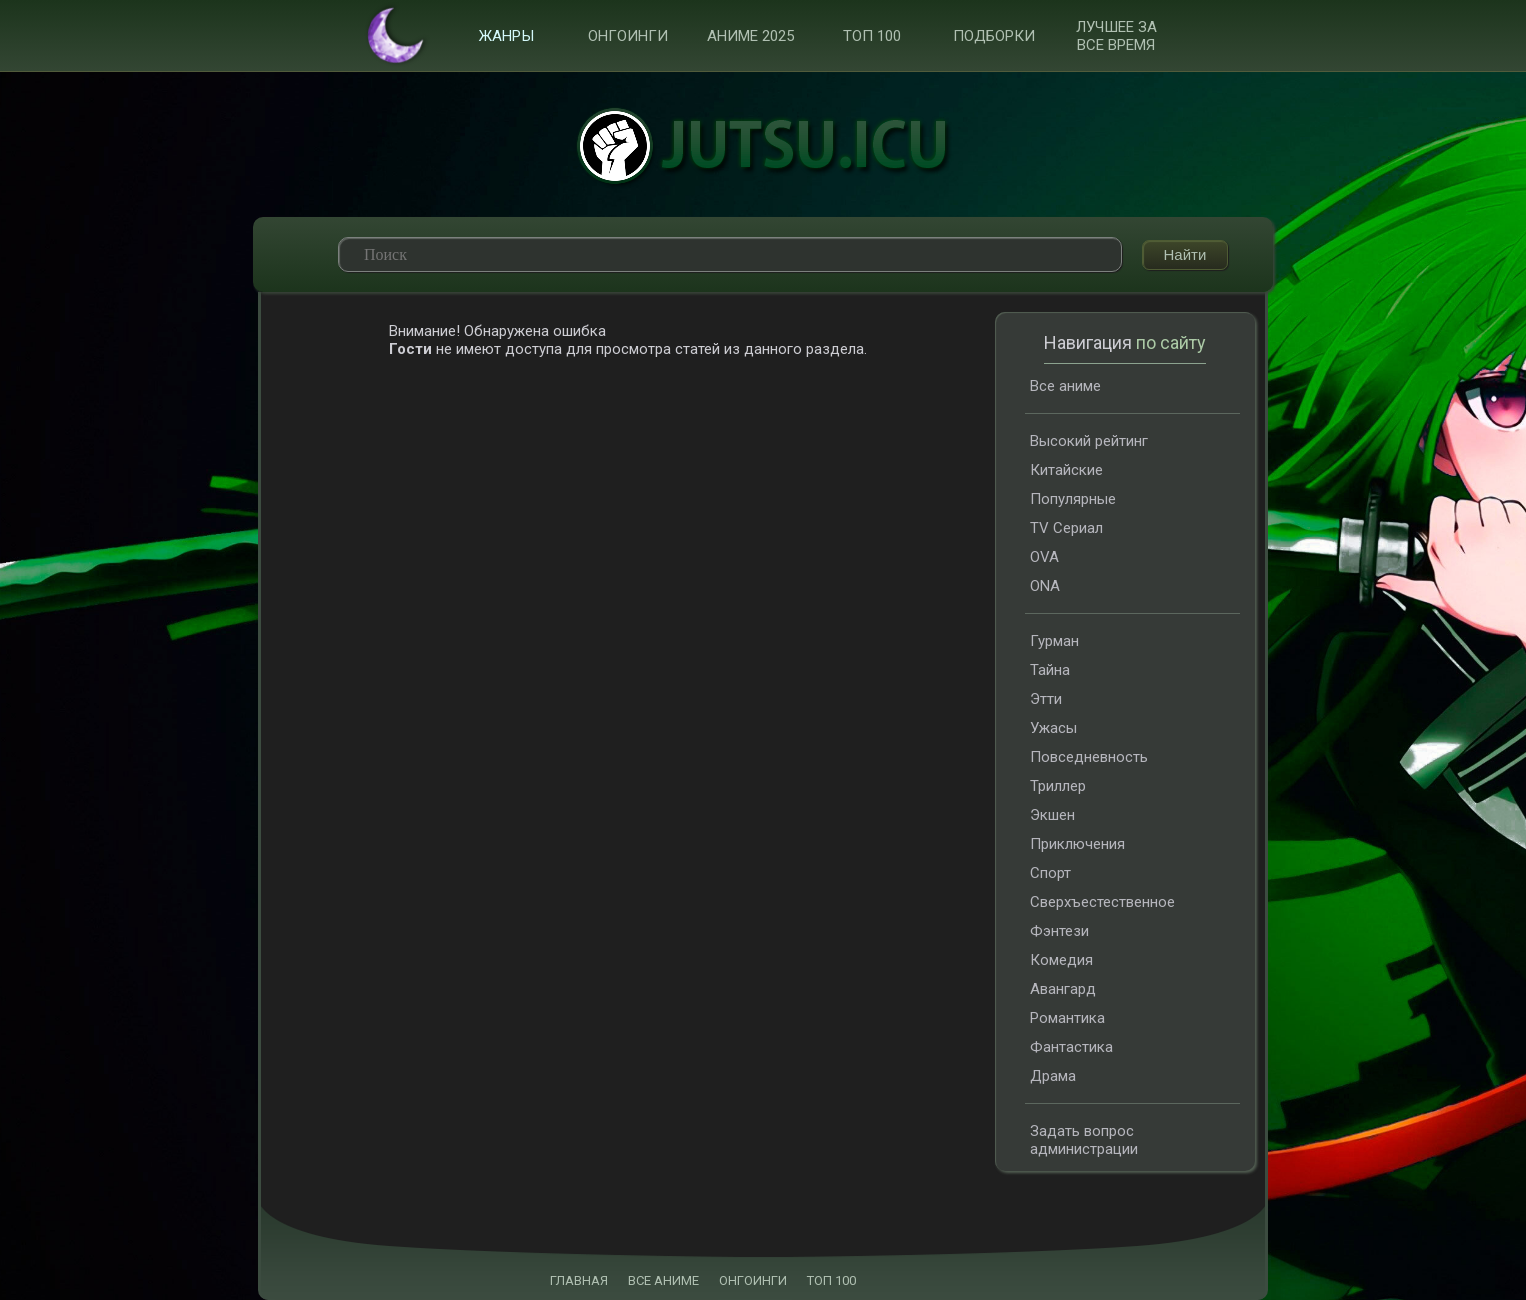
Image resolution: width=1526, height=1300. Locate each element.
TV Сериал (1066, 528)
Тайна (1050, 670)
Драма (1053, 1076)
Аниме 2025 (750, 36)
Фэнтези (1059, 931)
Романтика (1067, 1018)
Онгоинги (628, 36)
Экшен (1052, 815)
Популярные (1073, 499)
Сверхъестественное (1102, 902)
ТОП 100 (872, 36)
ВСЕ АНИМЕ (663, 1280)
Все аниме (1065, 386)
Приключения (1077, 844)
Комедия (1061, 960)
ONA (1045, 586)
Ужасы (1053, 728)
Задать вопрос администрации (1084, 1140)
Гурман (1054, 641)
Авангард (1063, 989)
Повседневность (1089, 757)
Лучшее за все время (1116, 36)
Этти (1046, 699)
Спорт (1050, 873)
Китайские (1066, 470)
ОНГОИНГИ (753, 1280)
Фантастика (1071, 1047)
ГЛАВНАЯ (579, 1280)
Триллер (1058, 786)
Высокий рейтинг (1089, 441)
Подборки (994, 36)
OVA (1044, 557)
